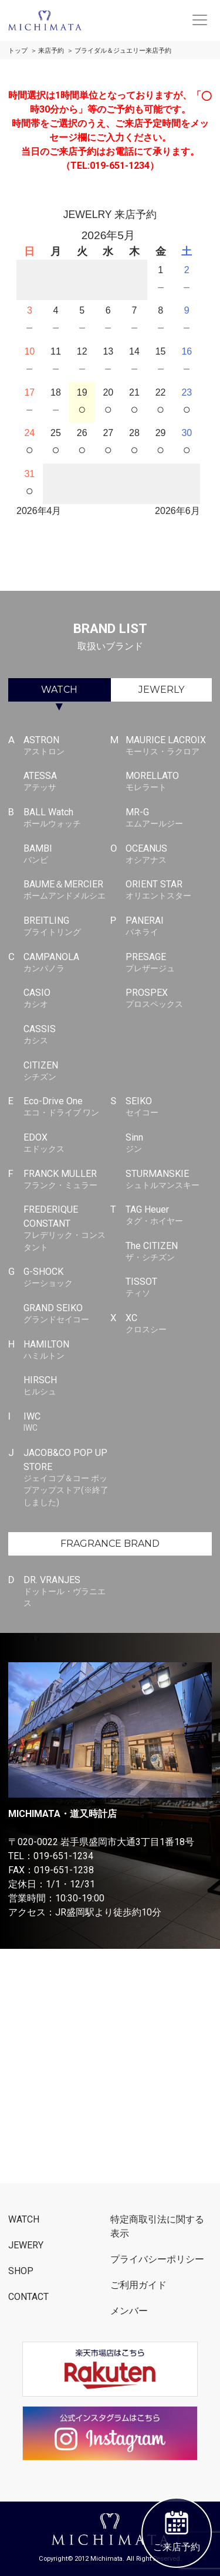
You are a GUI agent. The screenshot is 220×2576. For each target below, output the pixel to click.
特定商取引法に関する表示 (157, 2226)
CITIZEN (66, 1071)
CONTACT (28, 2296)
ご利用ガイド (138, 2285)
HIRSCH (66, 1386)
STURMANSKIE (169, 1180)
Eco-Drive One (66, 1107)
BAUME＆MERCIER (66, 890)
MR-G (169, 818)
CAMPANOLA (66, 963)
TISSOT (169, 1287)
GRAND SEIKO (66, 1314)
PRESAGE (169, 963)
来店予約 (51, 51)
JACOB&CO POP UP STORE (66, 1478)
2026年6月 (177, 511)
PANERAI (169, 926)
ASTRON (66, 746)
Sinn (169, 1143)
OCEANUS (169, 854)
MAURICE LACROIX (169, 746)
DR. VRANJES (66, 1591)
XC (169, 1324)
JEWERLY (161, 689)
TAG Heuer (169, 1215)
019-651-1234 (63, 1856)
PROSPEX (169, 998)
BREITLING (66, 926)
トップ (18, 51)
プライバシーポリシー (157, 2259)
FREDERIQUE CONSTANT (66, 1228)
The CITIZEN (169, 1252)
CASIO (66, 998)
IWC (66, 1422)
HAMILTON (66, 1350)
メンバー (129, 2310)
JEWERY (25, 2245)
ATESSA (66, 782)
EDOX (66, 1143)
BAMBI (66, 854)
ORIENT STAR (169, 890)
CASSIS (66, 1035)
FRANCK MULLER (66, 1180)
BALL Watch (66, 818)
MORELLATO (169, 782)
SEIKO (169, 1107)
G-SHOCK (66, 1277)
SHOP (20, 2270)
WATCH (59, 689)
